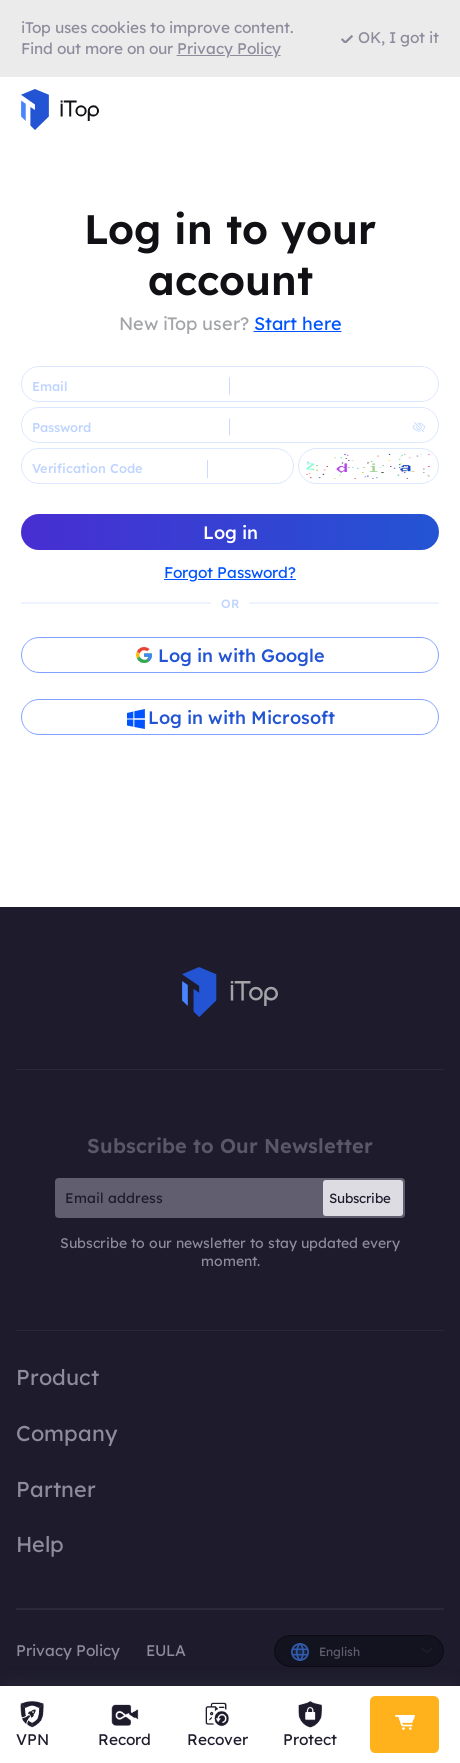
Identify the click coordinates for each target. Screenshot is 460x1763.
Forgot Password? (230, 572)
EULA (166, 1650)
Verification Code (87, 468)
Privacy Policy (68, 1650)
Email (49, 386)
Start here (298, 323)
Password (61, 427)
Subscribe (360, 1198)
